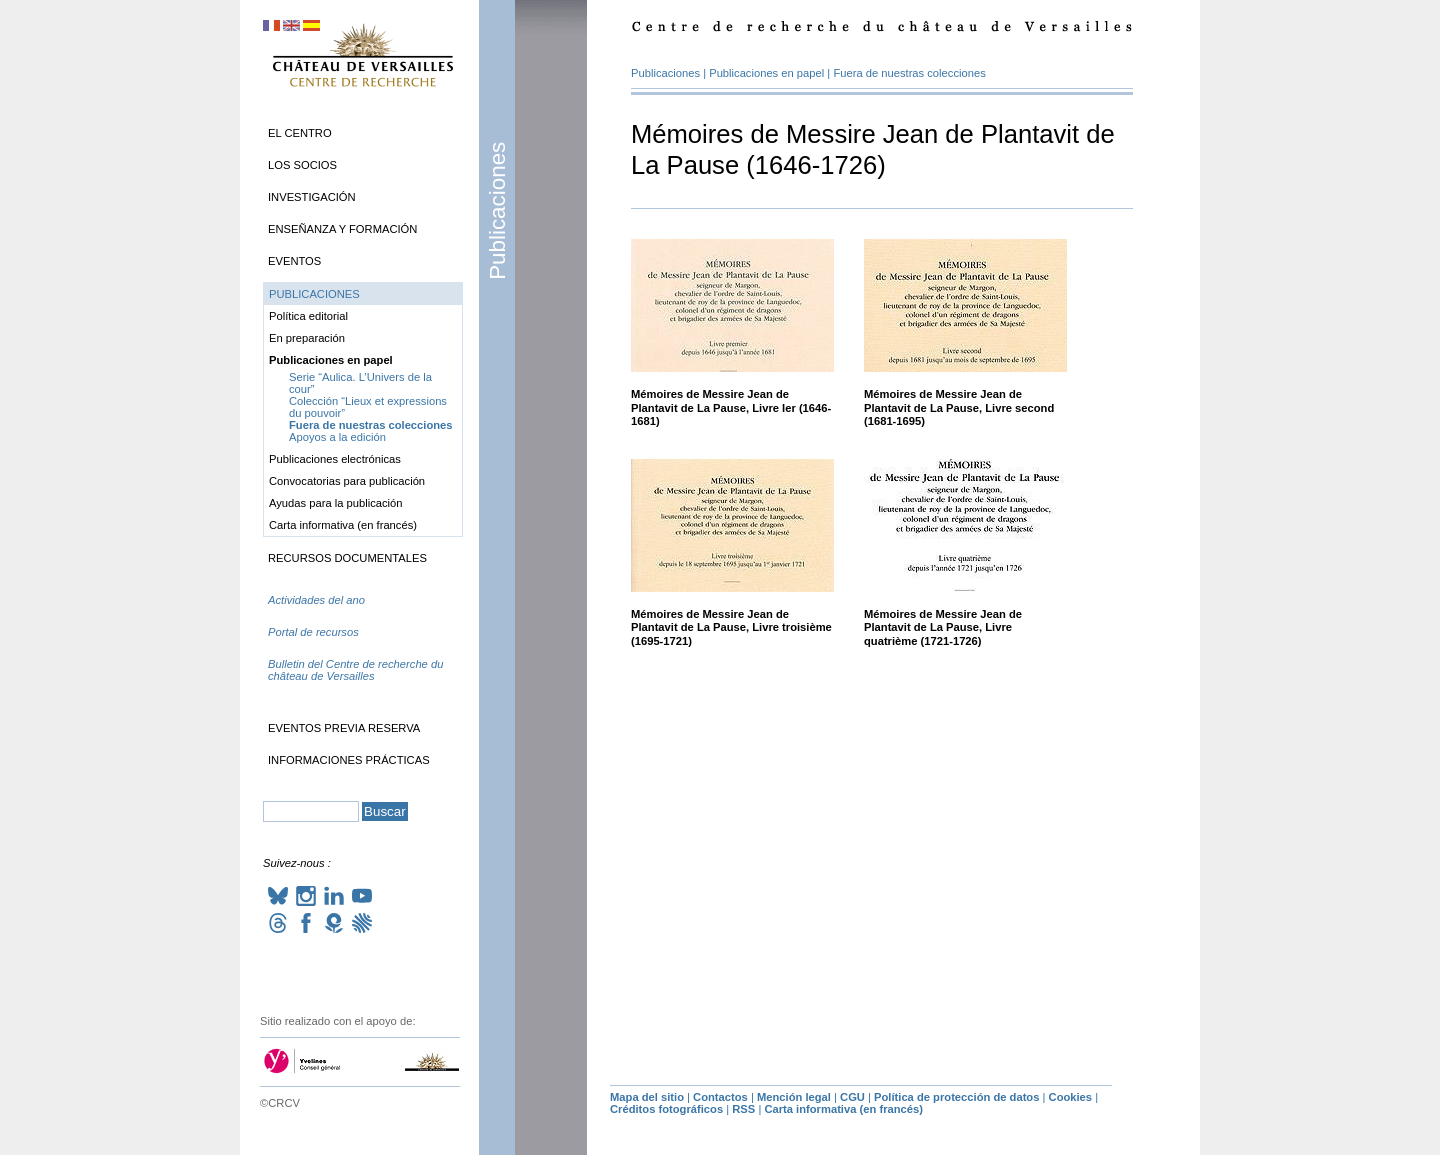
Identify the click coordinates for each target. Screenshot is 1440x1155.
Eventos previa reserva (344, 728)
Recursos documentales (347, 558)
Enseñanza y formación (342, 229)
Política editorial (308, 316)
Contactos (720, 1097)
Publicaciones (497, 211)
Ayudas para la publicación (336, 503)
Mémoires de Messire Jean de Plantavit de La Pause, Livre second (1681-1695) (959, 407)
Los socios (302, 165)
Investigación (312, 197)
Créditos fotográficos (666, 1109)
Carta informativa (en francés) (343, 525)
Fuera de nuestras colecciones (909, 73)
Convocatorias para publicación (347, 481)
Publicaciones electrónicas (335, 459)
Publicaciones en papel (766, 73)
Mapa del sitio (647, 1097)
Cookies (1071, 1097)
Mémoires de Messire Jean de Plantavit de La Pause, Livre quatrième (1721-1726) (943, 627)
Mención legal (794, 1097)
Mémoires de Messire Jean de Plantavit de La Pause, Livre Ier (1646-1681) (731, 407)
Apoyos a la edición (337, 437)
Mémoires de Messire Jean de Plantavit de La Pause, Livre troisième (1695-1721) (731, 627)
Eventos (294, 261)
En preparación (307, 338)
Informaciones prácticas (349, 760)
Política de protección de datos (956, 1097)
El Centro (300, 133)
